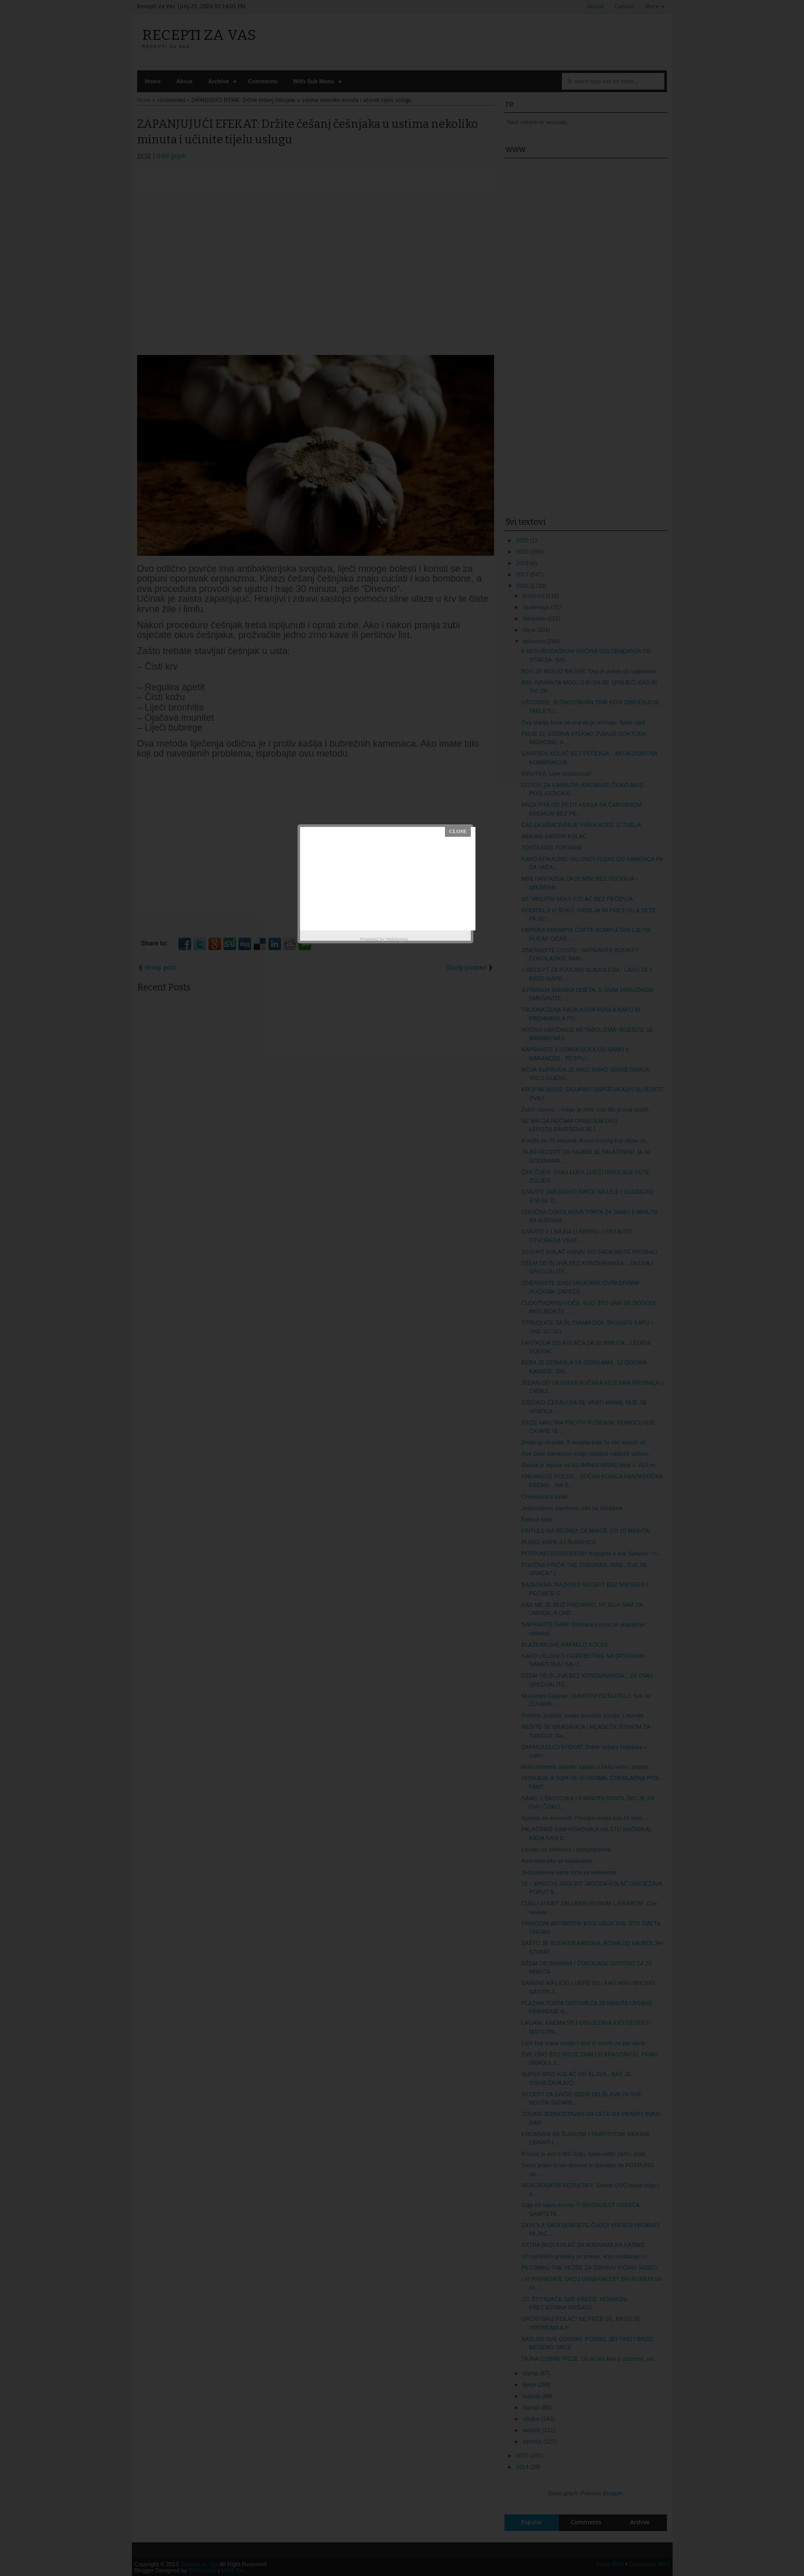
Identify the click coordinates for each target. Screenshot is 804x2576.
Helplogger (397, 939)
